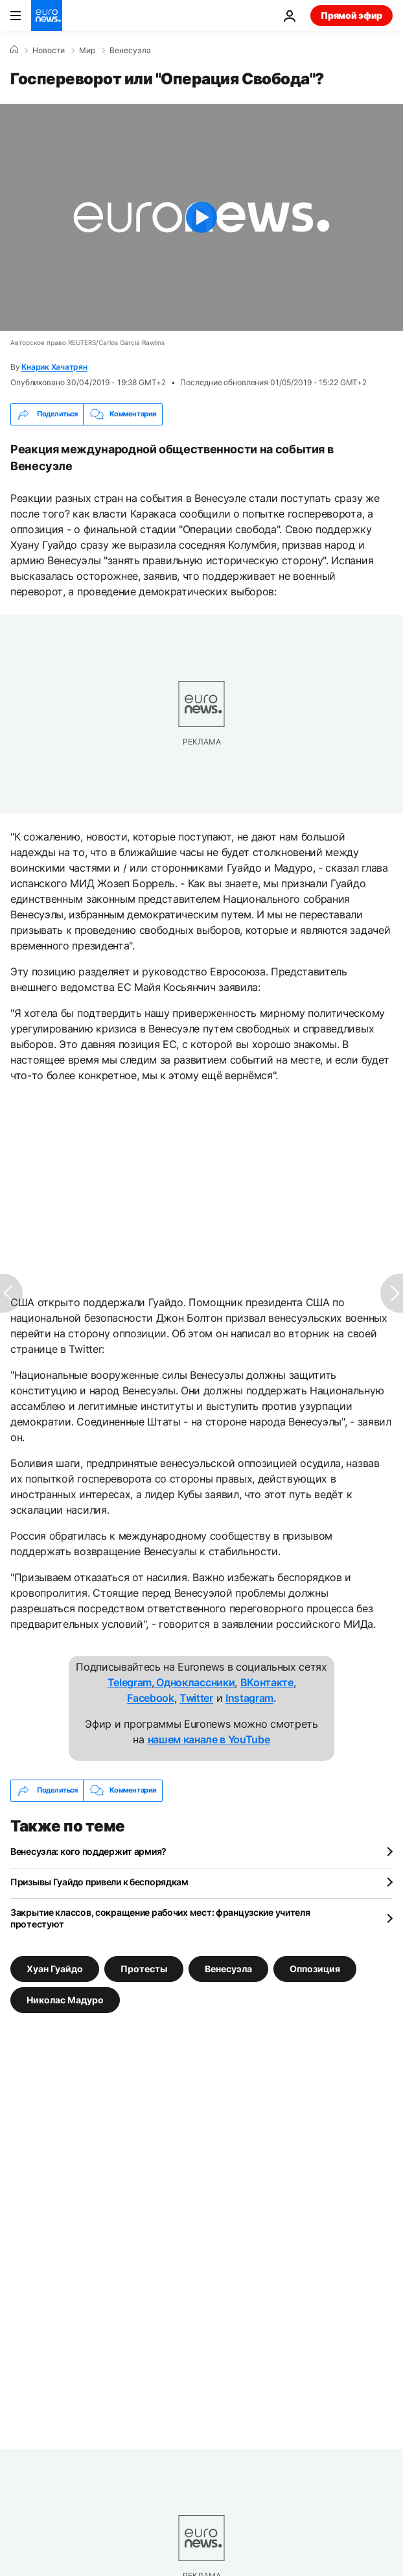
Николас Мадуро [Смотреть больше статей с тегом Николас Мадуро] (65, 1999)
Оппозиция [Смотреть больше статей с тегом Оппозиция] (315, 1968)
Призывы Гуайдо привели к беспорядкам (99, 1881)
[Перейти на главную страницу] (46, 15)
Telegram (130, 1682)
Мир (87, 50)
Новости (48, 50)
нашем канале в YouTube (209, 1739)
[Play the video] (201, 217)
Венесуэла (130, 50)
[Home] (14, 49)
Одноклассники (194, 1682)
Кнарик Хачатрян (54, 367)
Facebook (150, 1697)
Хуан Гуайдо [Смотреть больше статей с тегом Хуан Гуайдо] (55, 1968)
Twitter (196, 1697)
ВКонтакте (267, 1682)
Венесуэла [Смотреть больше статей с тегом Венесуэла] (228, 1968)
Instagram (249, 1697)
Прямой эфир (351, 15)
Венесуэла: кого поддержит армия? (88, 1851)
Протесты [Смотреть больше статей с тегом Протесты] (144, 1968)
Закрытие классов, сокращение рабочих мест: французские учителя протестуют (160, 1918)
